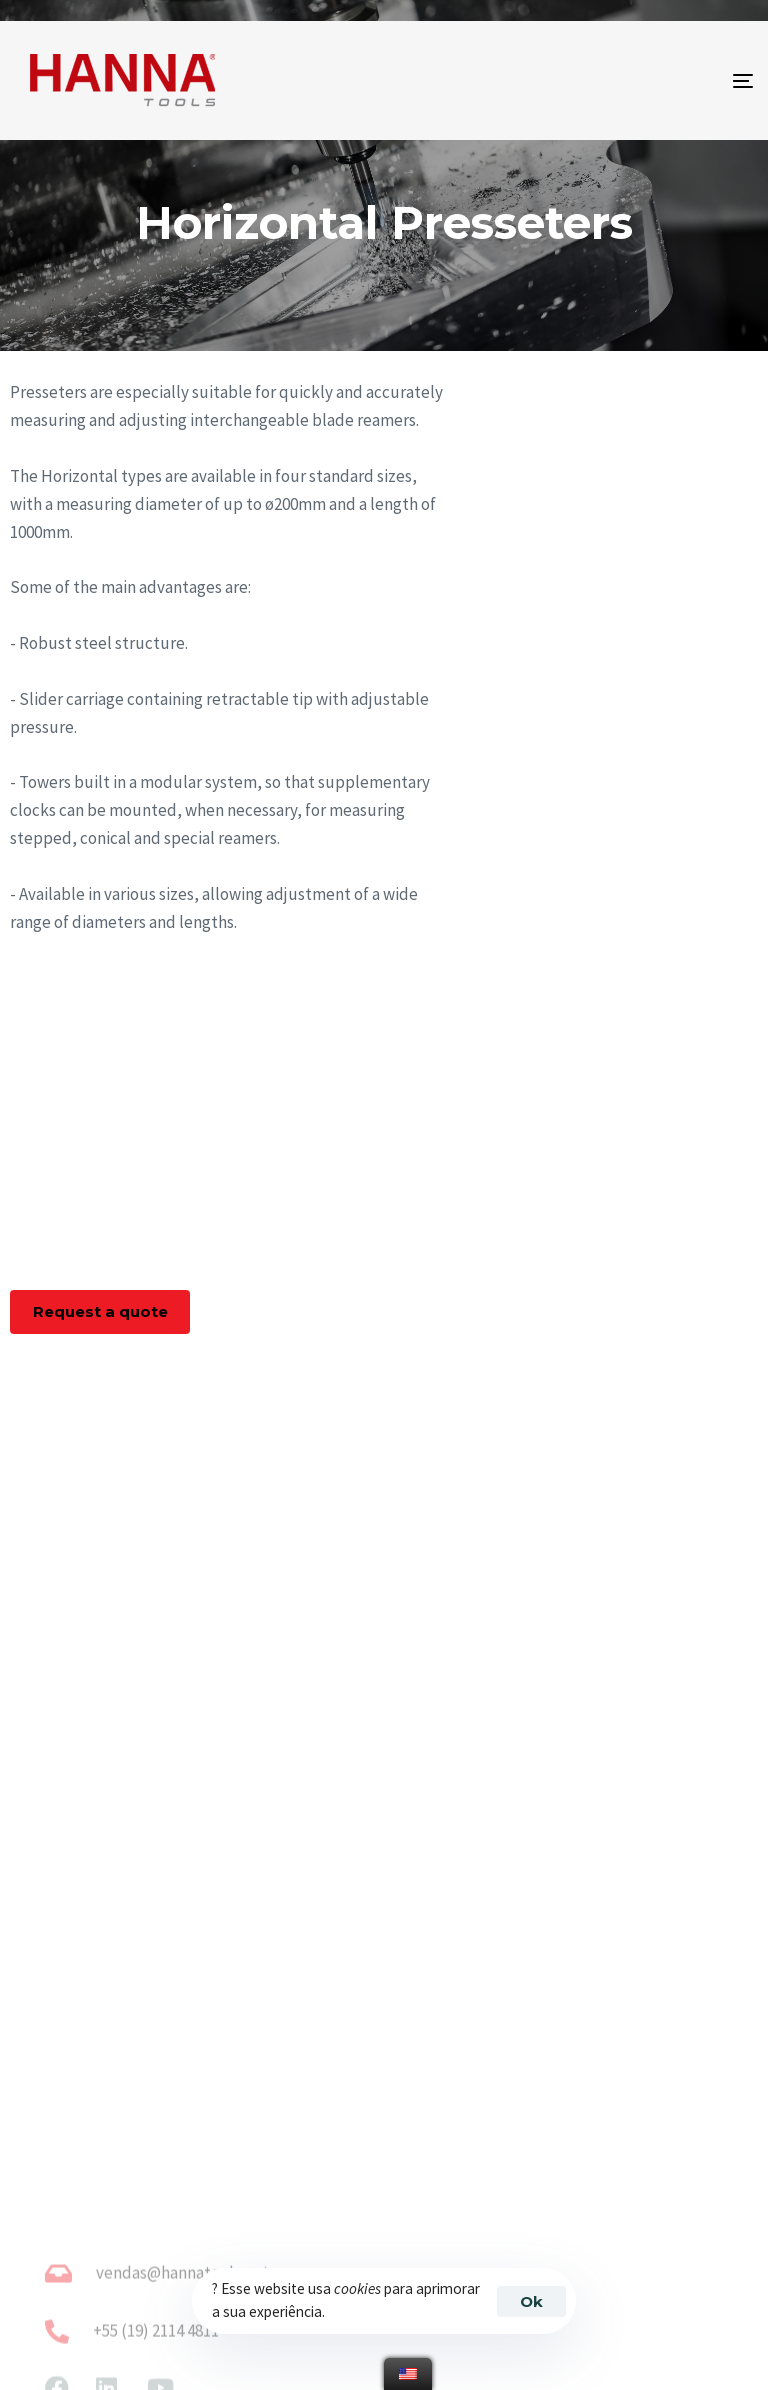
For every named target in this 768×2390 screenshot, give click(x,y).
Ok (531, 2301)
